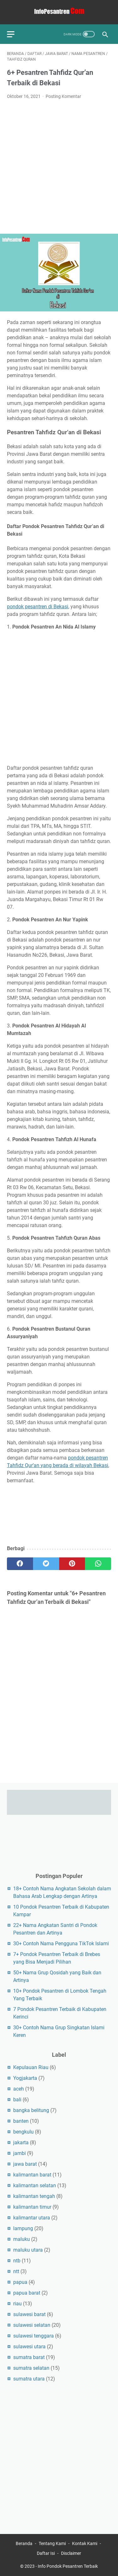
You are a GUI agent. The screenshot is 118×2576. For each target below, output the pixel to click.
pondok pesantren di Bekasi (37, 607)
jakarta (21, 2143)
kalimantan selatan (34, 2185)
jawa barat (25, 2164)
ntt (16, 2271)
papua (20, 2282)
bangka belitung (31, 2110)
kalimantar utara (31, 2218)
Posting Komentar (63, 96)
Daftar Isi (46, 2553)
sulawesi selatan (31, 2325)
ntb (16, 2261)
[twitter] (46, 1563)
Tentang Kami (52, 2543)
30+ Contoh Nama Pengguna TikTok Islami (61, 1944)
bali (17, 2100)
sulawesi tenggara (33, 2336)
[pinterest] (72, 1563)
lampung (23, 2228)
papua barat (26, 2293)
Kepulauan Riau (30, 2067)
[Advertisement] (59, 167)
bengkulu (23, 2132)
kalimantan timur (32, 2207)
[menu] (14, 34)
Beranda (24, 2543)
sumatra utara (29, 2379)
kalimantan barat (32, 2175)
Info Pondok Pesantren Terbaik (68, 2566)
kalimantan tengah (34, 2196)
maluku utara (28, 2250)
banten (21, 2121)
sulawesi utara (29, 2347)
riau (17, 2304)
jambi (19, 2153)
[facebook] (20, 1563)
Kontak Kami (84, 2543)
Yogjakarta (25, 2078)
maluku (21, 2239)
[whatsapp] (98, 1563)
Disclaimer (71, 2553)
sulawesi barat (29, 2314)
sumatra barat (29, 2357)
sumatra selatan (31, 2368)
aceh (18, 2089)
